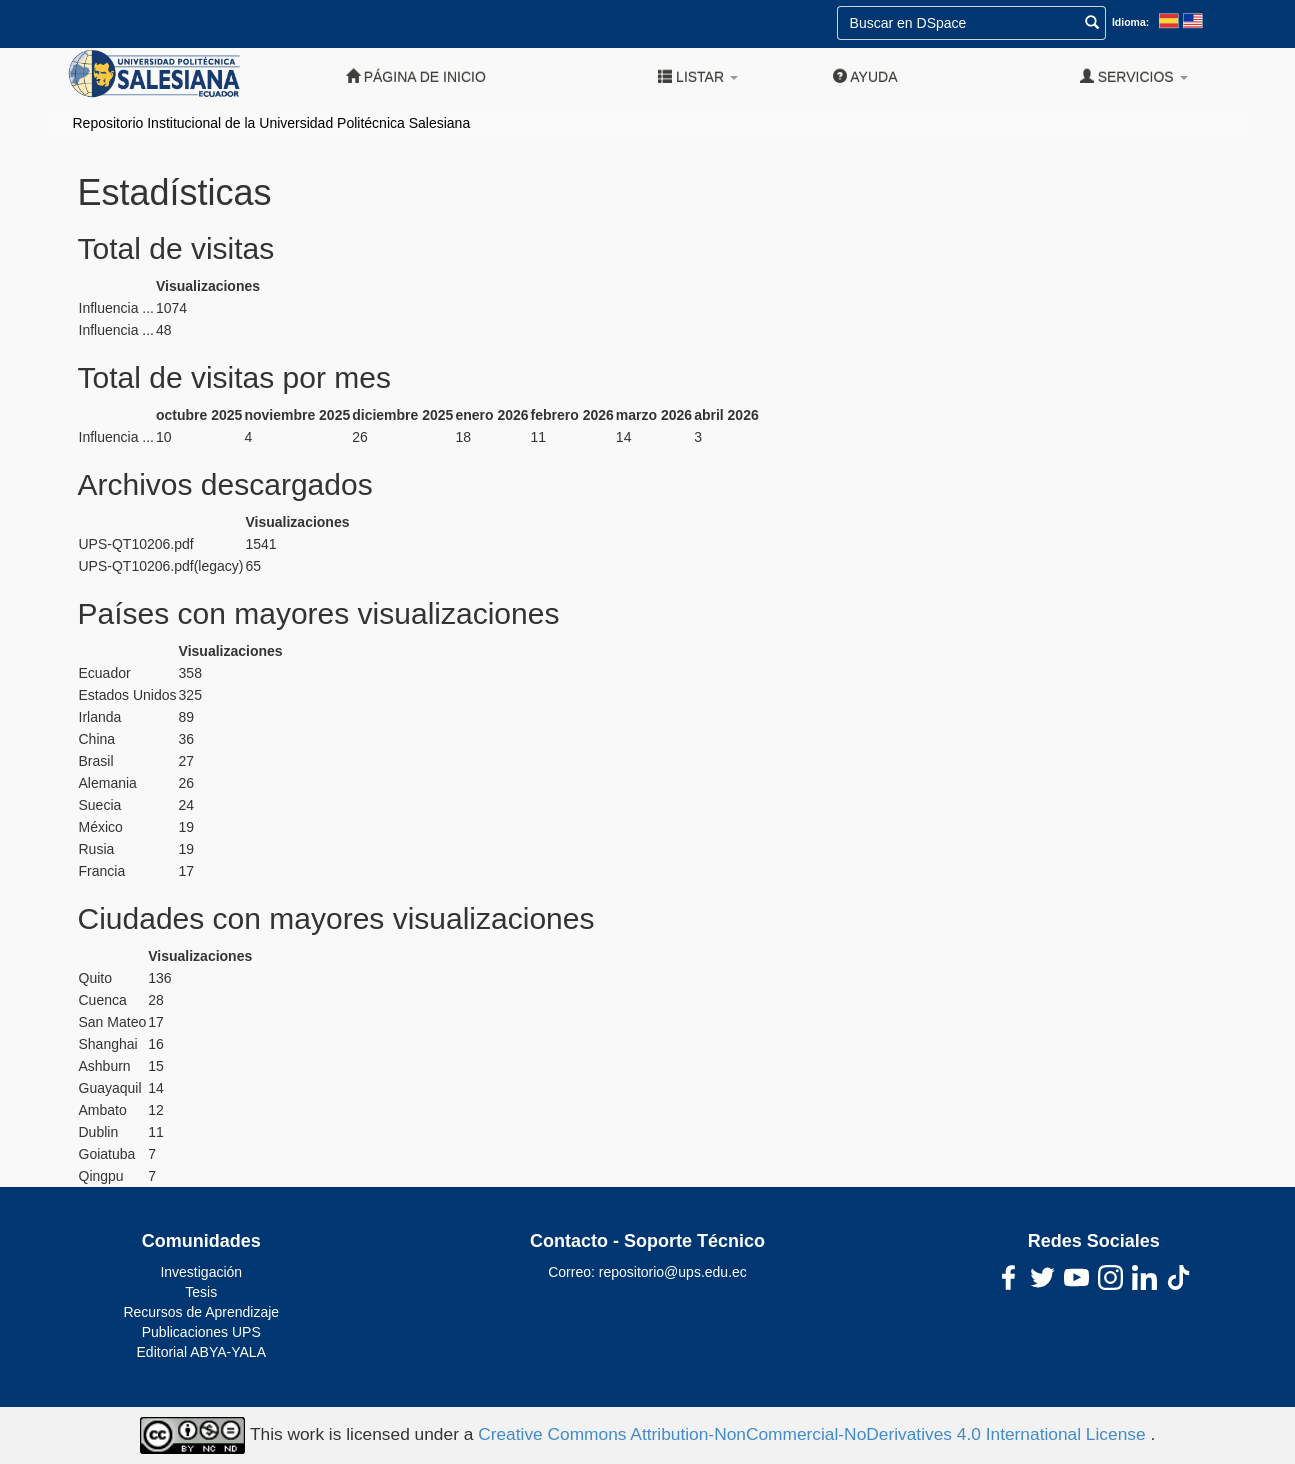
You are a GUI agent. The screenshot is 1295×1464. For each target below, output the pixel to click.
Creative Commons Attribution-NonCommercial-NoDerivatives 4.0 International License (814, 1434)
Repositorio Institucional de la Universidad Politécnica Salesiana (272, 123)
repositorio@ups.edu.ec (673, 1272)
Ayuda (865, 76)
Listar (698, 76)
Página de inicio (416, 76)
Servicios (1134, 76)
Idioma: (1130, 22)
